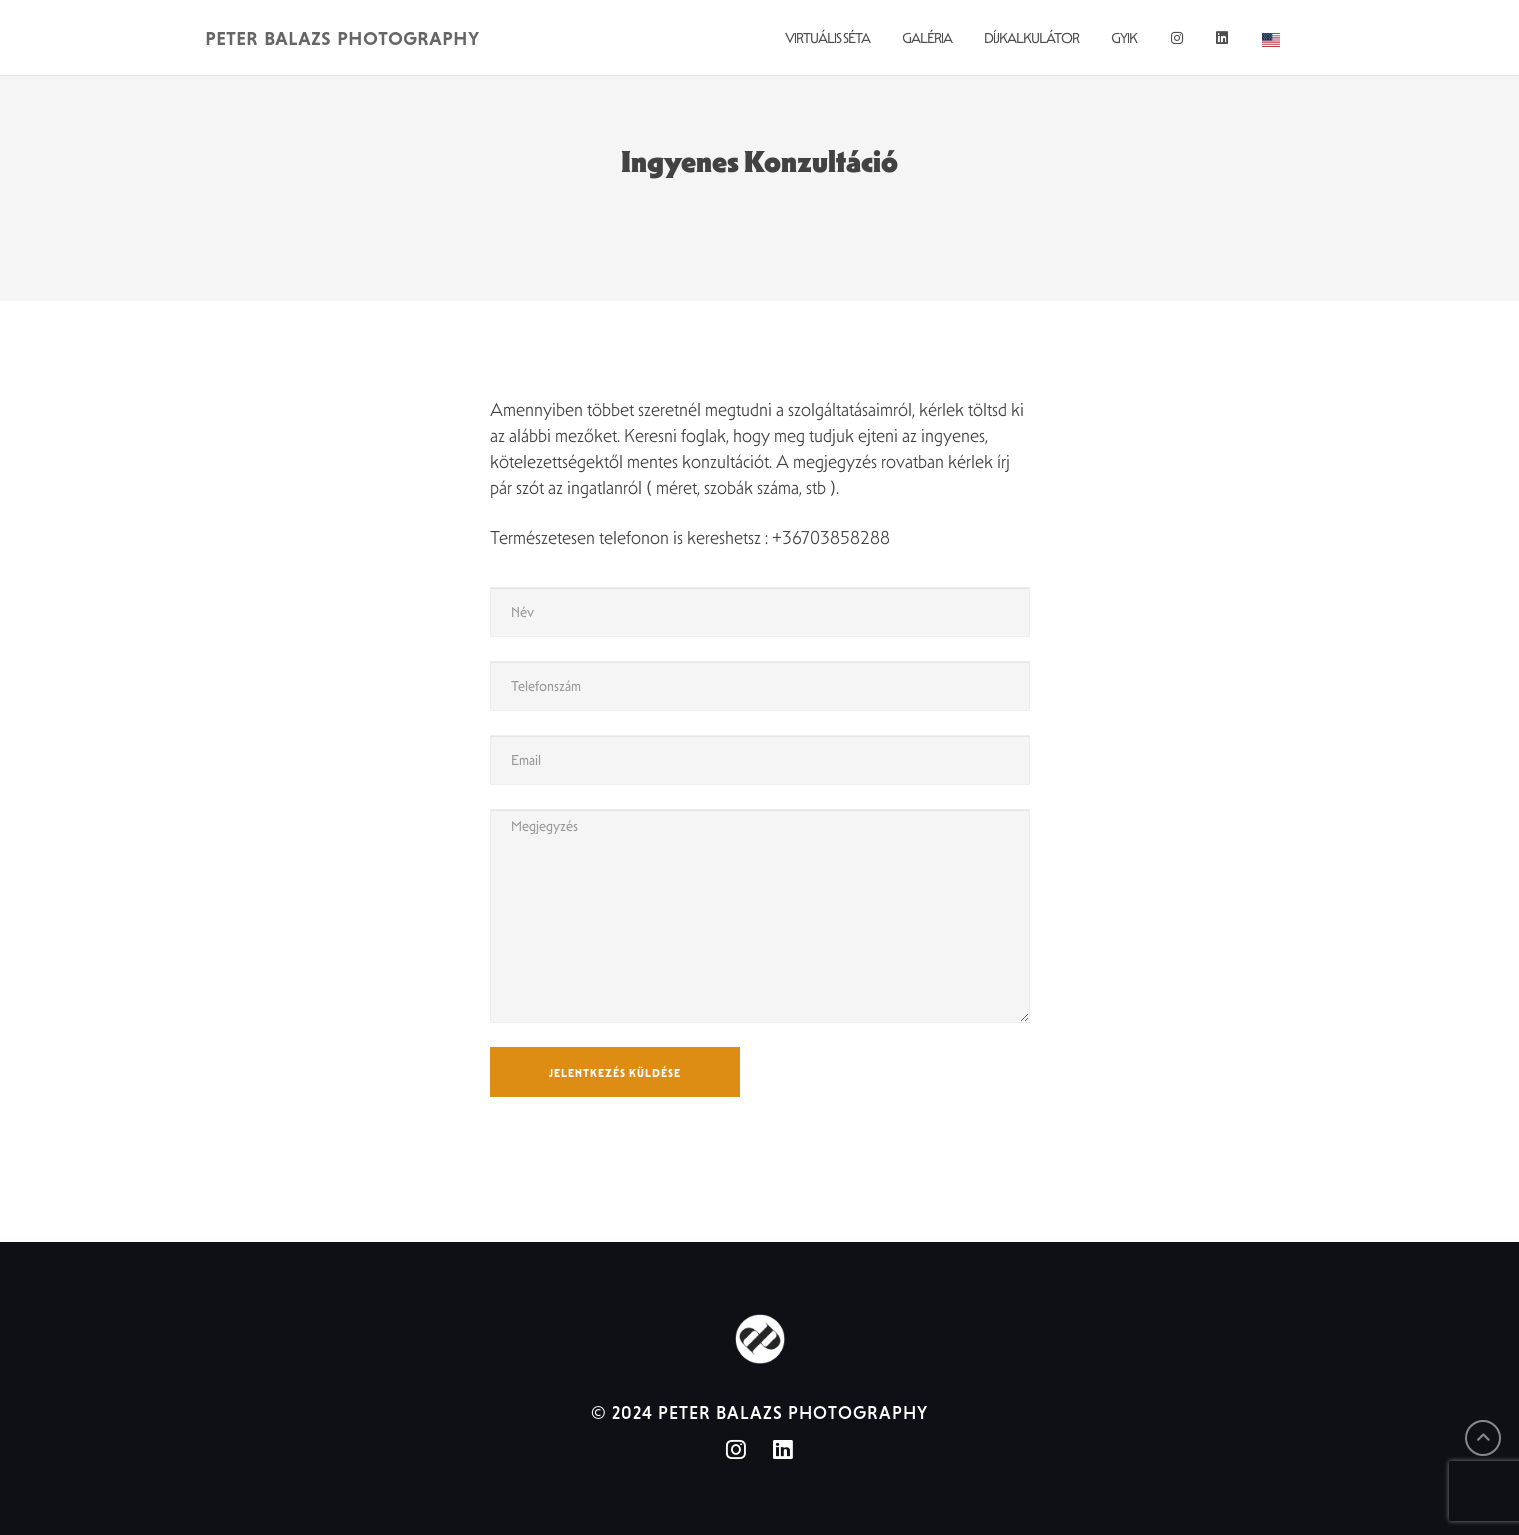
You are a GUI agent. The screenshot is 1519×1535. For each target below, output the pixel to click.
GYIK (1124, 38)
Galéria (927, 38)
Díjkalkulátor (1031, 38)
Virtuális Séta (827, 38)
